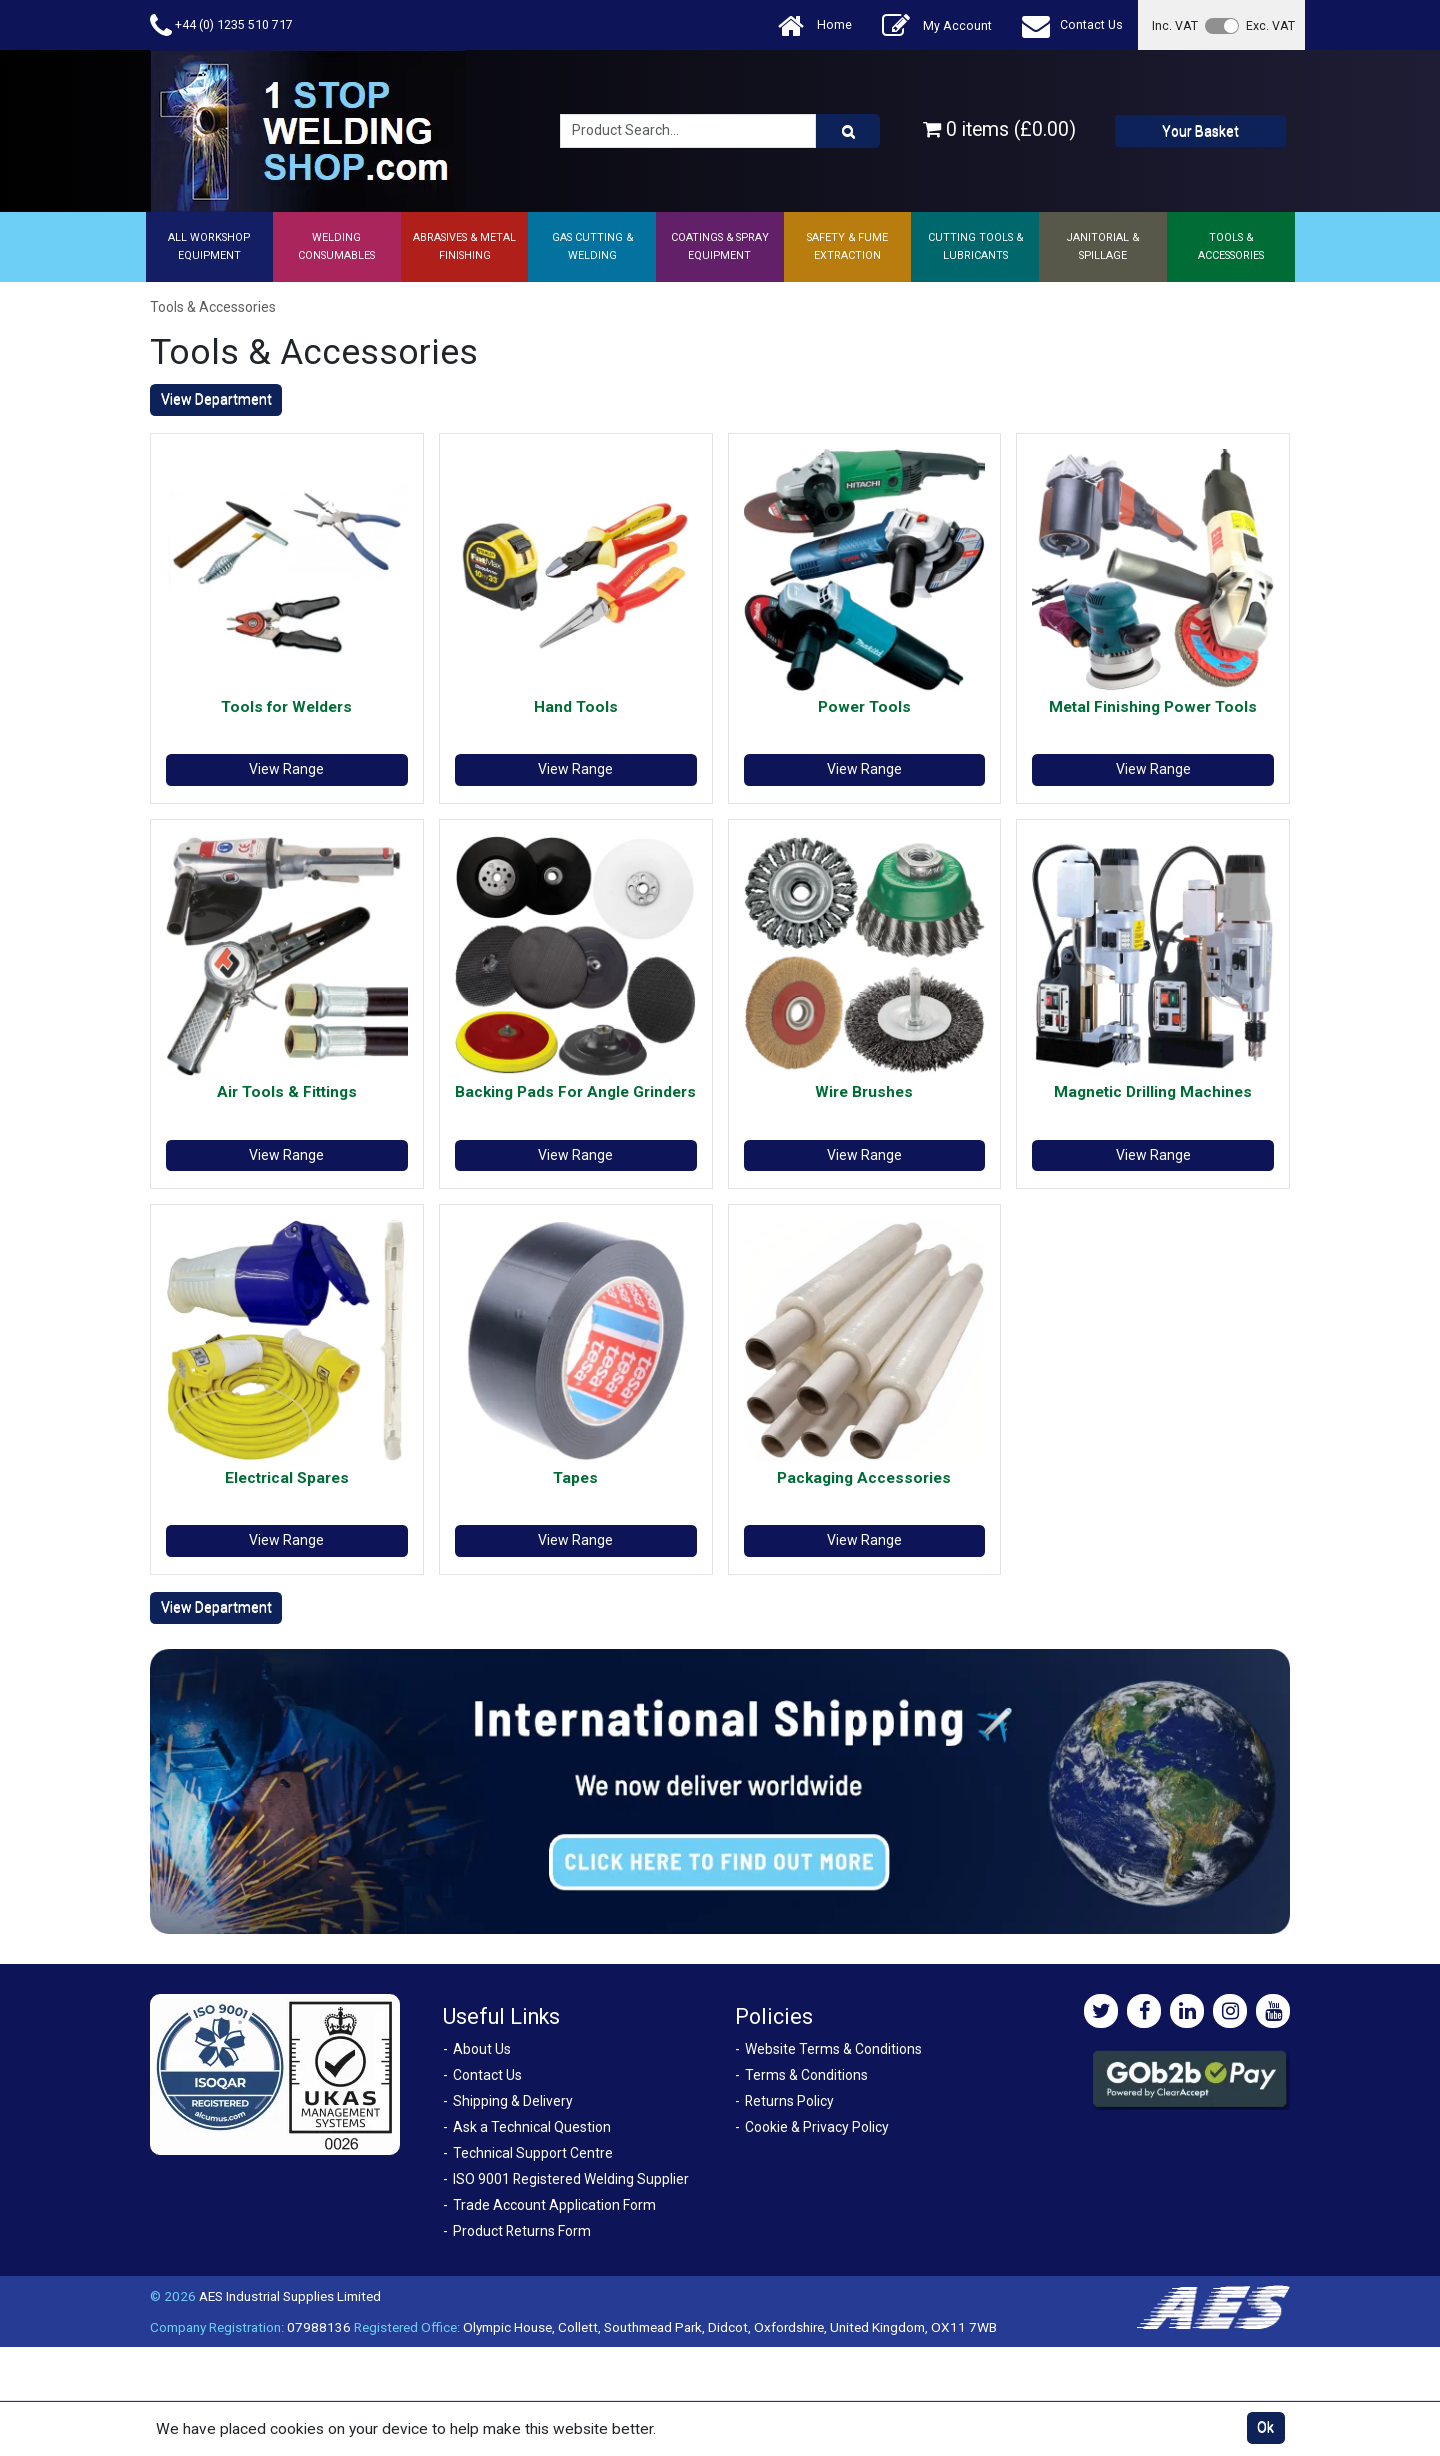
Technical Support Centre (533, 2153)
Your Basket (1200, 131)
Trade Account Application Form (554, 2205)
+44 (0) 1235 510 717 (221, 25)
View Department (216, 399)
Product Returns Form (522, 2231)
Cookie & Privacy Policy (817, 2127)
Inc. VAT (1175, 25)
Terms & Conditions (806, 2075)
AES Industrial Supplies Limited (290, 2296)
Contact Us (1072, 25)
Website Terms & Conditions (833, 2049)
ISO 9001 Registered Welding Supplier (571, 2179)
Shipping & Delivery (513, 2101)
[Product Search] (848, 131)
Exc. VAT (1270, 25)
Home (815, 25)
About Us (482, 2049)
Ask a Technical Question (532, 2127)
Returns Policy (789, 2101)
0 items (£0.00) (999, 129)
